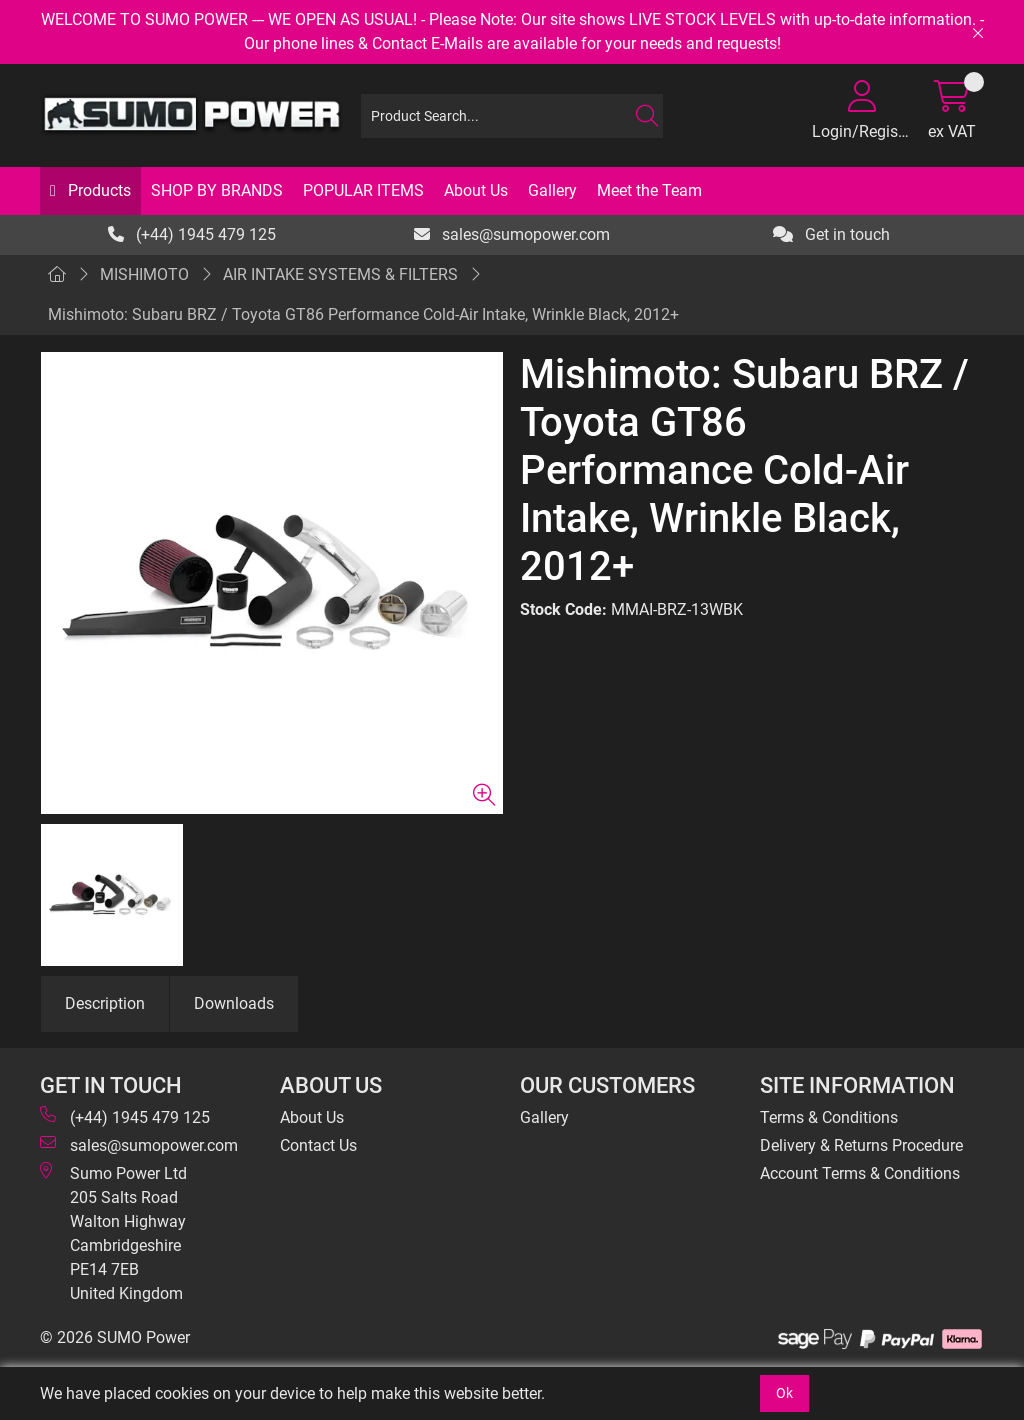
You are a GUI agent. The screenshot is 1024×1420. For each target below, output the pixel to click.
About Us (476, 190)
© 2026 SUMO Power (115, 1337)
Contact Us (318, 1145)
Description (105, 1003)
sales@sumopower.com (512, 234)
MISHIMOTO (144, 274)
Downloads (234, 1003)
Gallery (552, 190)
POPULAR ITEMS (363, 190)
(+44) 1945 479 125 (192, 234)
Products (97, 190)
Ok (784, 1393)
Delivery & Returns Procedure (861, 1145)
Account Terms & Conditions (860, 1173)
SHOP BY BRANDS (217, 190)
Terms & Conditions (829, 1117)
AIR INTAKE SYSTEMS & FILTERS (340, 274)
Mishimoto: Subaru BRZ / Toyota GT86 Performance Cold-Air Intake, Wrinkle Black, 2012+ (363, 314)
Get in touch (831, 234)
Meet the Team (649, 190)
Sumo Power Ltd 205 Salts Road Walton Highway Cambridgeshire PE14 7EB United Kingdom (113, 1232)
